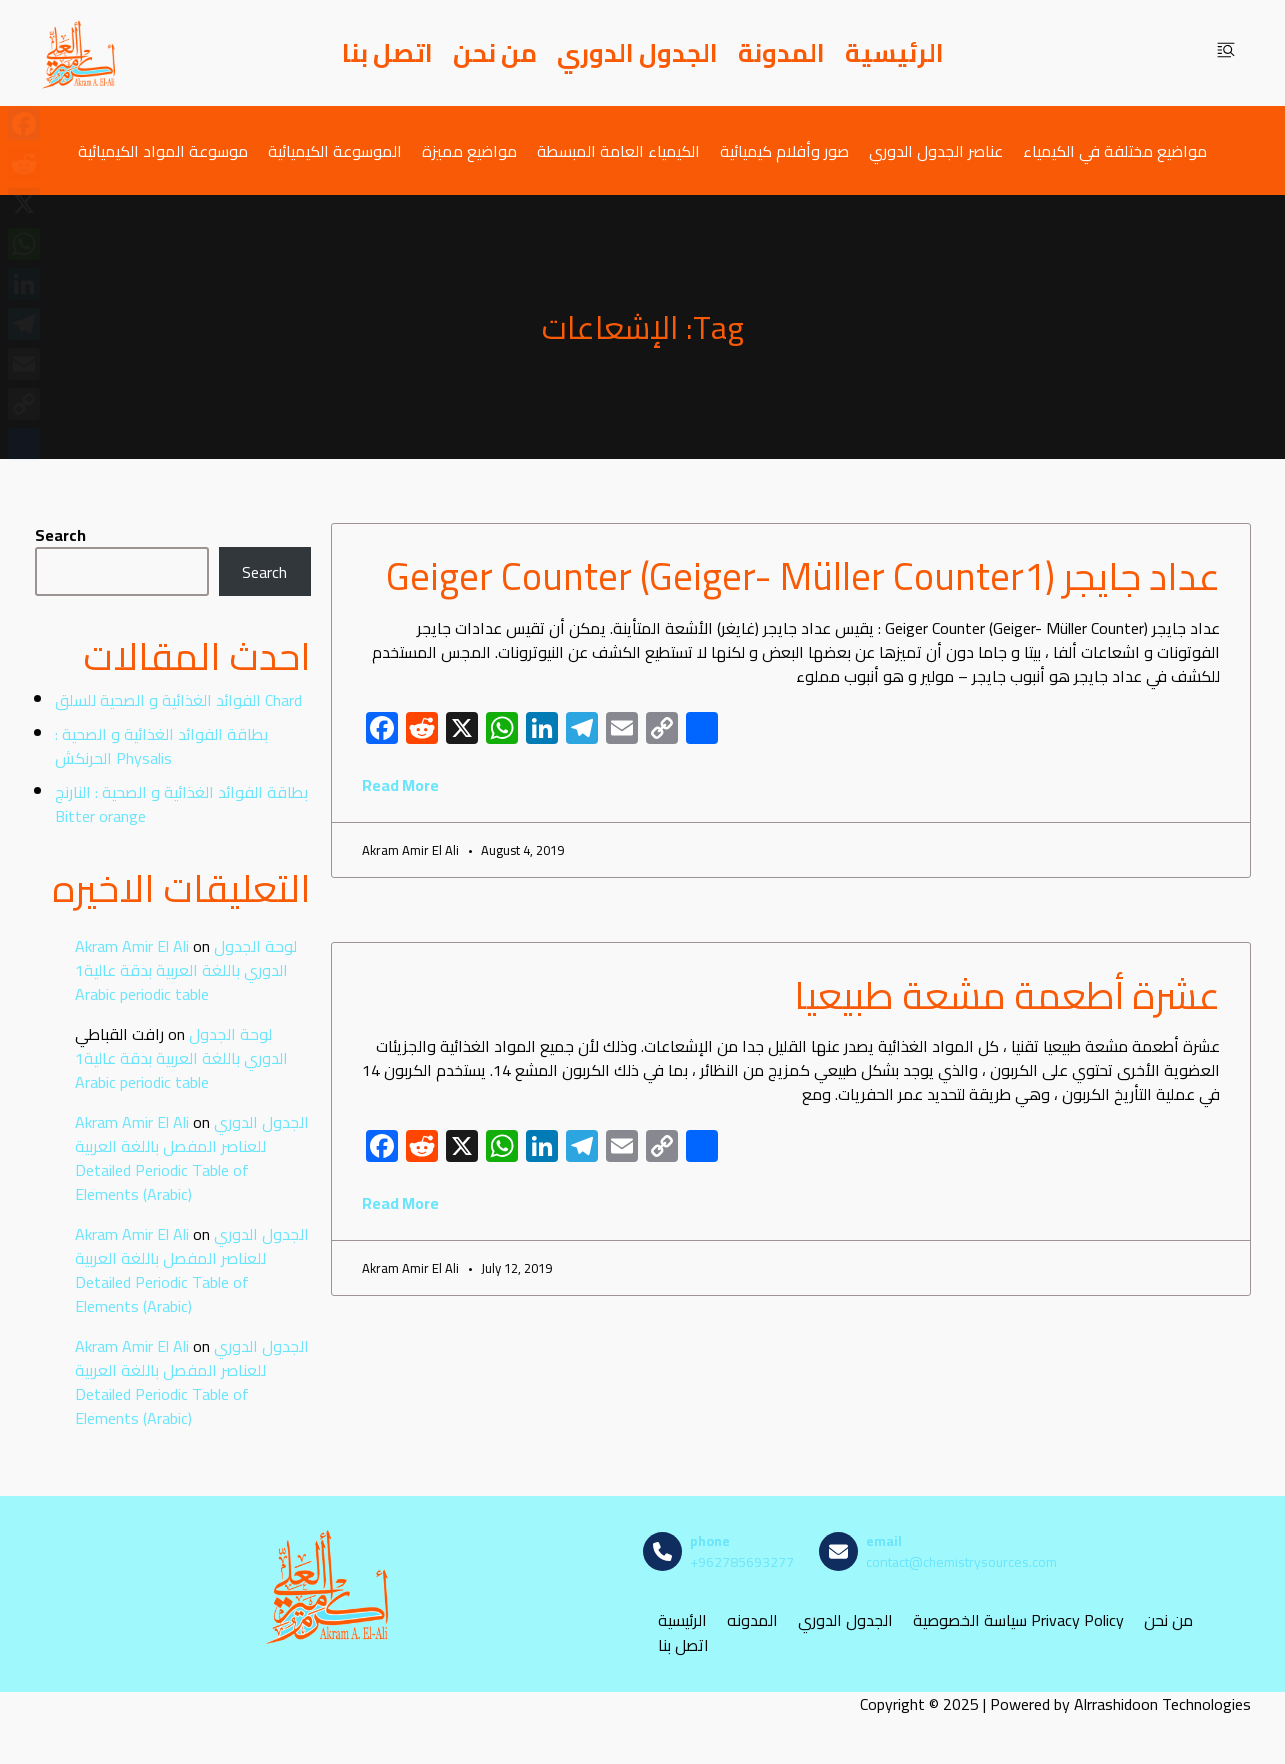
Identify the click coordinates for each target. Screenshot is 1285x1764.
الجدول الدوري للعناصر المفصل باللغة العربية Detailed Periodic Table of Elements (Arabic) (192, 1158)
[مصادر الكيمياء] (80, 53)
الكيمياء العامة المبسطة (618, 150)
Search (60, 535)
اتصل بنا (387, 53)
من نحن (495, 53)
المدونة (781, 53)
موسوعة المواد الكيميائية (163, 150)
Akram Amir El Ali (132, 946)
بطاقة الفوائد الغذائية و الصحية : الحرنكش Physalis (161, 746)
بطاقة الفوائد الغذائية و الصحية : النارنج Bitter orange (181, 804)
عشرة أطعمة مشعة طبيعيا (1007, 995)
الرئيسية (894, 53)
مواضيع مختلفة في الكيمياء (1115, 150)
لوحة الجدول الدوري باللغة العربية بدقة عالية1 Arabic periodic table (186, 970)
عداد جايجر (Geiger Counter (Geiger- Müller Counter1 (803, 576)
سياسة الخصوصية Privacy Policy (1018, 1620)
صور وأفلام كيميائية (784, 150)
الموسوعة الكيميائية (335, 150)
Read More (400, 785)
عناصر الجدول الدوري (936, 150)
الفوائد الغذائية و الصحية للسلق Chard (178, 700)
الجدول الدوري (637, 53)
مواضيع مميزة (469, 150)
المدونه (752, 1620)
